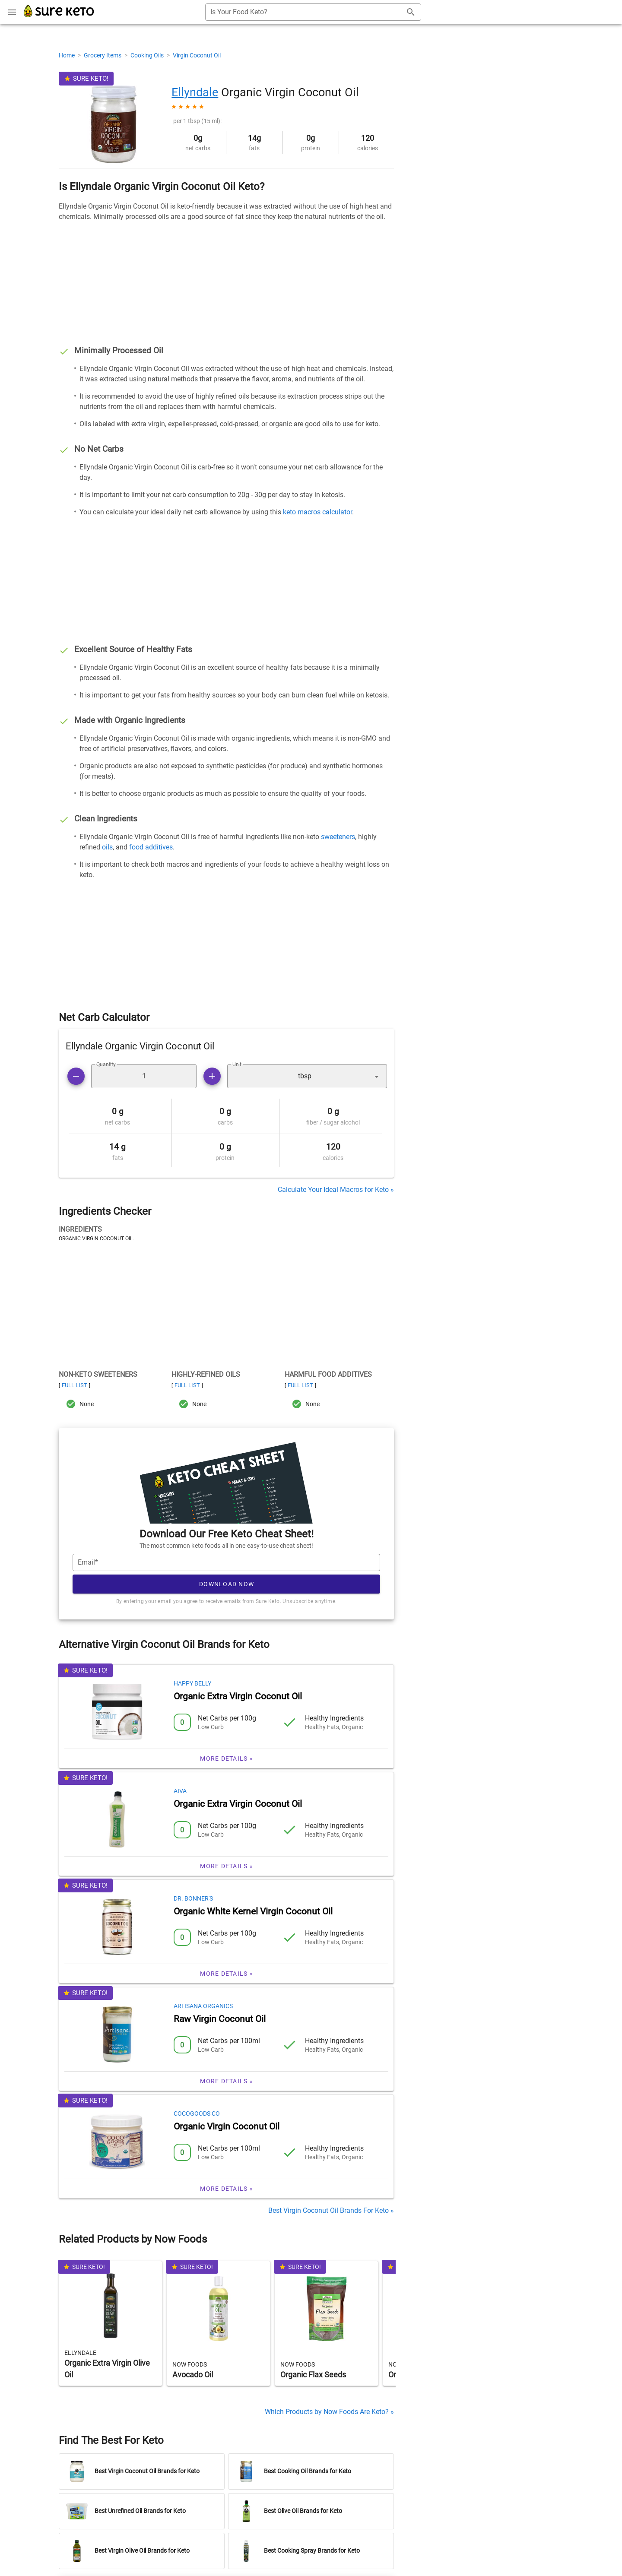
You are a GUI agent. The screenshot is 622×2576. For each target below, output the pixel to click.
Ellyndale (194, 92)
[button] (307, 1076)
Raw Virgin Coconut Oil (220, 2019)
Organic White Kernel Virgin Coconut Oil (253, 1911)
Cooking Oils (147, 55)
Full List (74, 1385)
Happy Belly (192, 1683)
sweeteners (338, 837)
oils (107, 847)
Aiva (180, 1790)
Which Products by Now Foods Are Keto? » (329, 2412)
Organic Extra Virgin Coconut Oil (238, 1696)
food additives (151, 847)
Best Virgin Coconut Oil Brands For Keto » (331, 2210)
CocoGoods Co (197, 2113)
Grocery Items (103, 55)
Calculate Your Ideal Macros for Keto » (336, 1189)
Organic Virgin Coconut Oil (226, 2126)
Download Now (226, 1584)
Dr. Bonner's (193, 1898)
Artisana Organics (203, 2005)
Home (67, 55)
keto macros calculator (317, 512)
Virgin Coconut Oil (197, 55)
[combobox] (313, 12)
